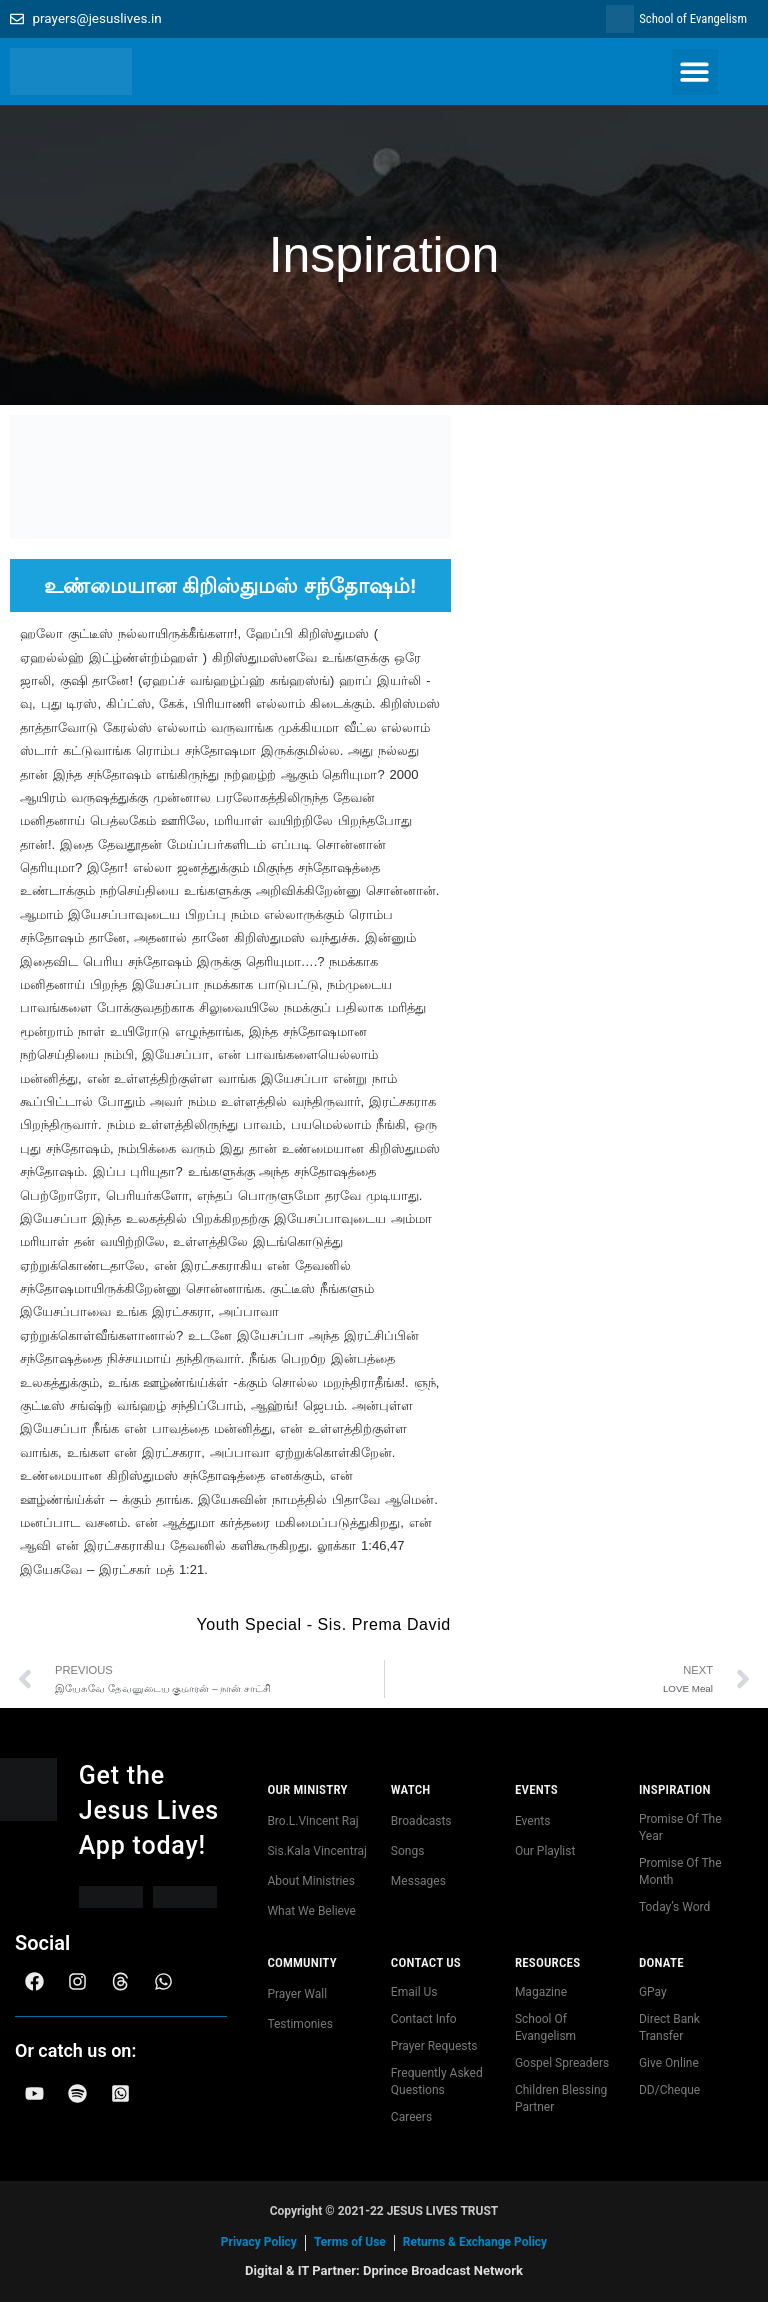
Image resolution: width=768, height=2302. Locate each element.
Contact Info (424, 2019)
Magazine (541, 1992)
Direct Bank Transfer (669, 2027)
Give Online (669, 2063)
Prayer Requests (434, 2046)
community (301, 1962)
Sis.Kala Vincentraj (317, 1851)
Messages (418, 1881)
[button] (695, 72)
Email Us (414, 1992)
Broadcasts (421, 1821)
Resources (547, 1962)
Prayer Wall (297, 1994)
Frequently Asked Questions (437, 2081)
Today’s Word (674, 1907)
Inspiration (675, 1789)
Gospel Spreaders (562, 2063)
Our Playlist (545, 1851)
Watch (411, 1789)
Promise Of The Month (680, 1871)
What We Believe (311, 1911)
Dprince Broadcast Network (443, 2270)
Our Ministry (307, 1789)
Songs (408, 1851)
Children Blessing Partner (561, 2098)
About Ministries (311, 1881)
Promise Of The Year (680, 1827)
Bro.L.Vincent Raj (312, 1821)
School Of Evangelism (545, 2027)
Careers (411, 2117)
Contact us (426, 1962)
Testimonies (299, 2024)
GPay (653, 1992)
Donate (661, 1962)
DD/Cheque (669, 2090)
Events (536, 1789)
